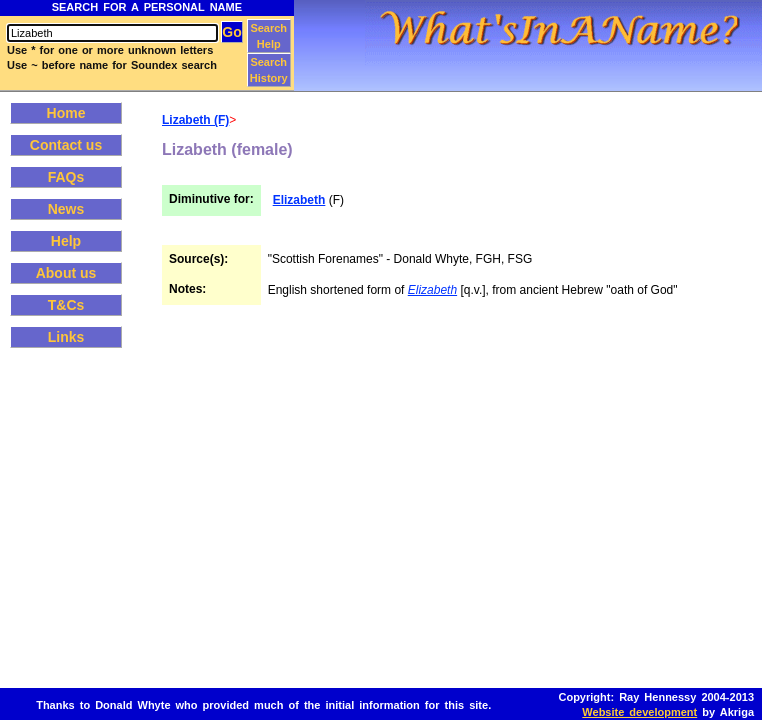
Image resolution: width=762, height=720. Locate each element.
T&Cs (66, 305)
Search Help (268, 36)
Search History (269, 70)
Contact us (66, 145)
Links (66, 337)
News (66, 209)
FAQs (66, 177)
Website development (639, 712)
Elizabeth (299, 200)
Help (66, 241)
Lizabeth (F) (195, 120)
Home (66, 113)
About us (66, 273)
